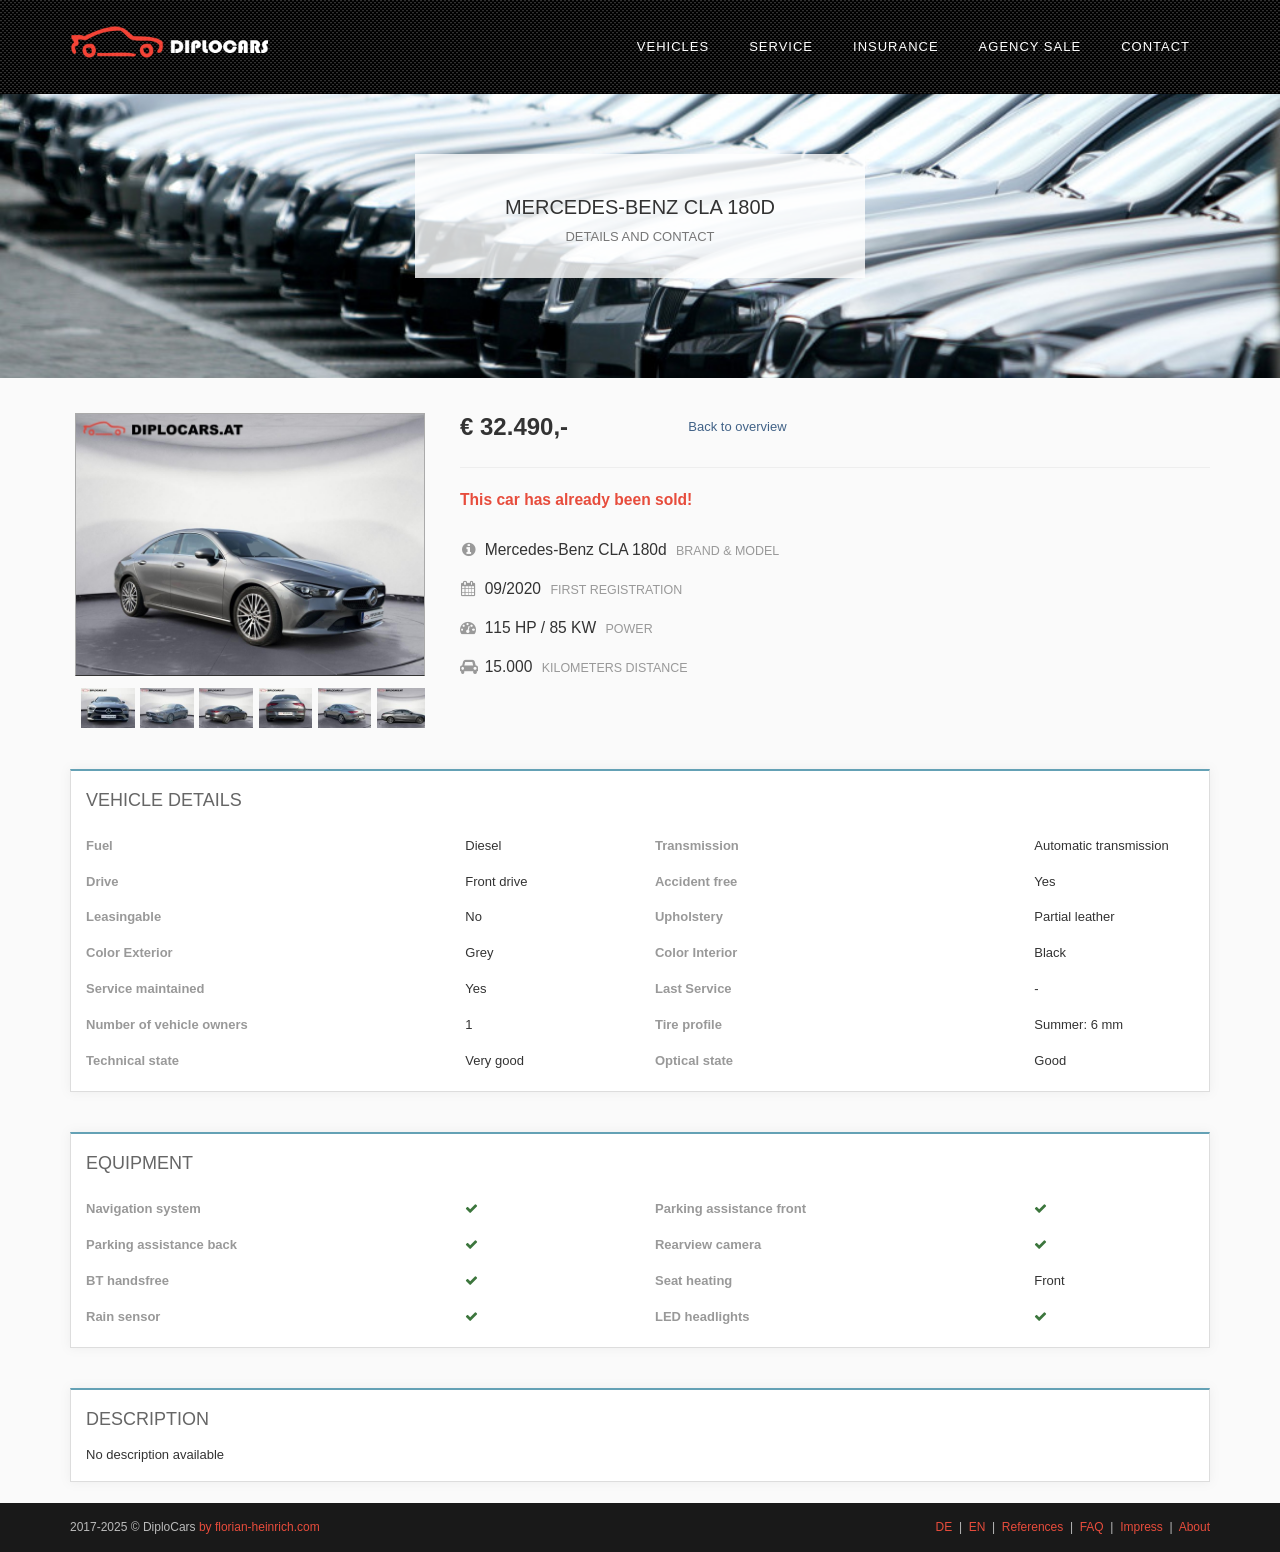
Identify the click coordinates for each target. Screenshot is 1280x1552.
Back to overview (737, 426)
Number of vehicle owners (167, 1024)
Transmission (697, 845)
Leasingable (123, 916)
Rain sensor (123, 1316)
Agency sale (1030, 46)
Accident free (696, 881)
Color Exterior (129, 952)
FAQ (1092, 1527)
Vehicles (673, 46)
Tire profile (688, 1024)
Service (781, 46)
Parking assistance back (161, 1244)
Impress (1141, 1527)
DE (944, 1527)
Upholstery (689, 916)
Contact (1155, 46)
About (1194, 1527)
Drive (102, 881)
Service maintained (145, 988)
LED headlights (702, 1316)
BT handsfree (127, 1280)
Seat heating (693, 1280)
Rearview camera (708, 1244)
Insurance (896, 46)
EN (977, 1527)
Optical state (694, 1060)
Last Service (693, 988)
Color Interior (696, 952)
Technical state (132, 1060)
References (1032, 1527)
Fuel (99, 845)
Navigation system (143, 1208)
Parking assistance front (730, 1208)
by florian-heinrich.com (259, 1527)
